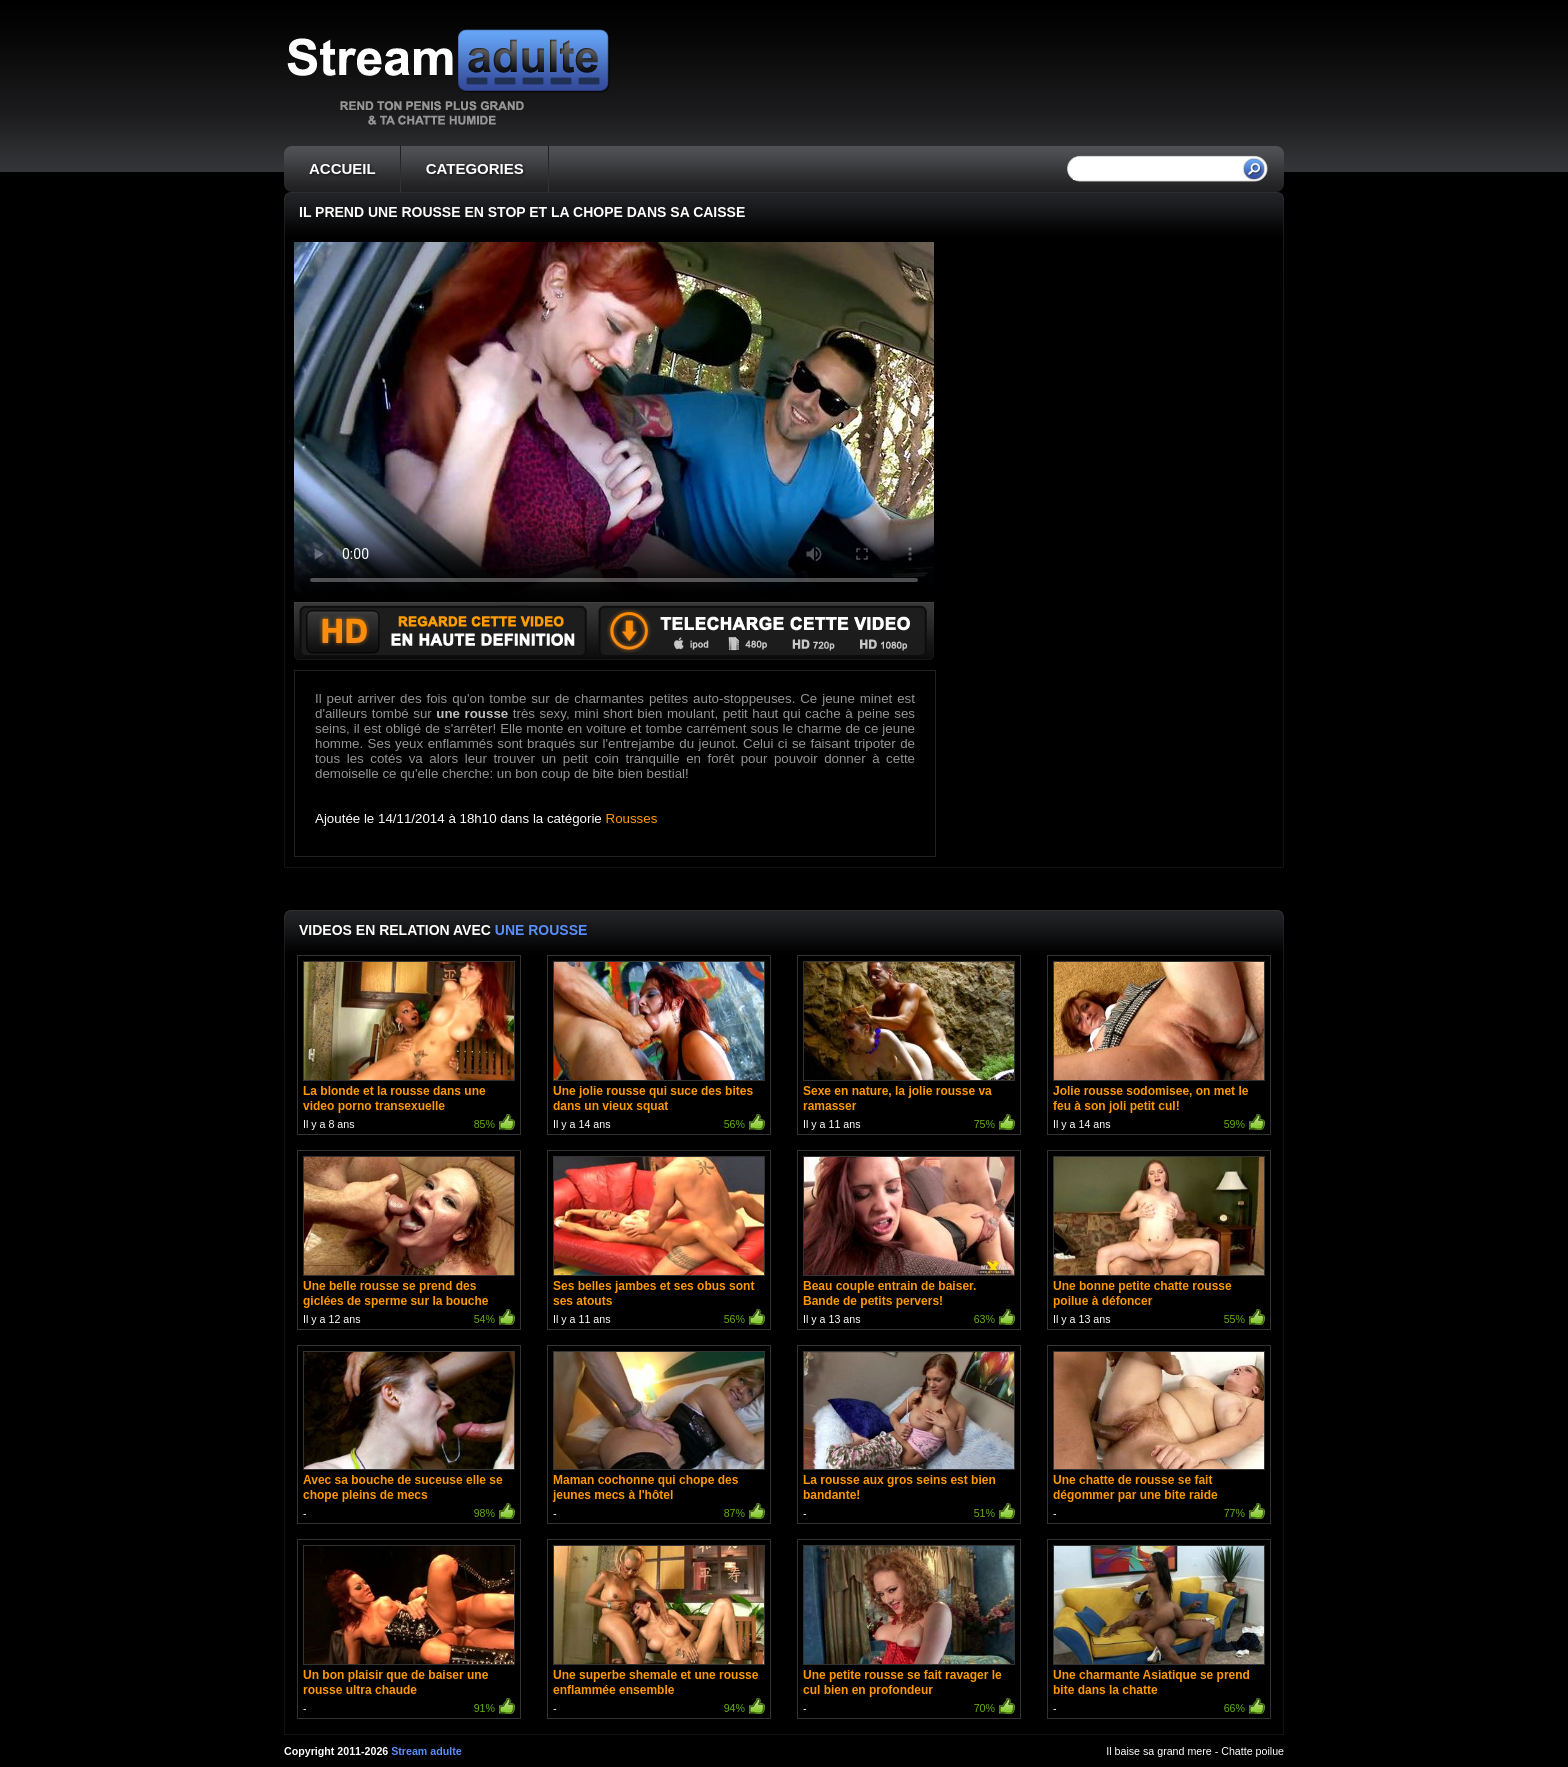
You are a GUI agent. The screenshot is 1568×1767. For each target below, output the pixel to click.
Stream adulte (426, 1751)
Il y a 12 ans (409, 1242)
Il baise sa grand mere (1158, 1751)
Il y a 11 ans (909, 1047)
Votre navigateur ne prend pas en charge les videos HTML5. (614, 422)
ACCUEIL (342, 168)
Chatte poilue (1252, 1751)
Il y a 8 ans (409, 1047)
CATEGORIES (475, 168)
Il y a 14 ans (659, 1047)
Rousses (632, 818)
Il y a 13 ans (909, 1242)
